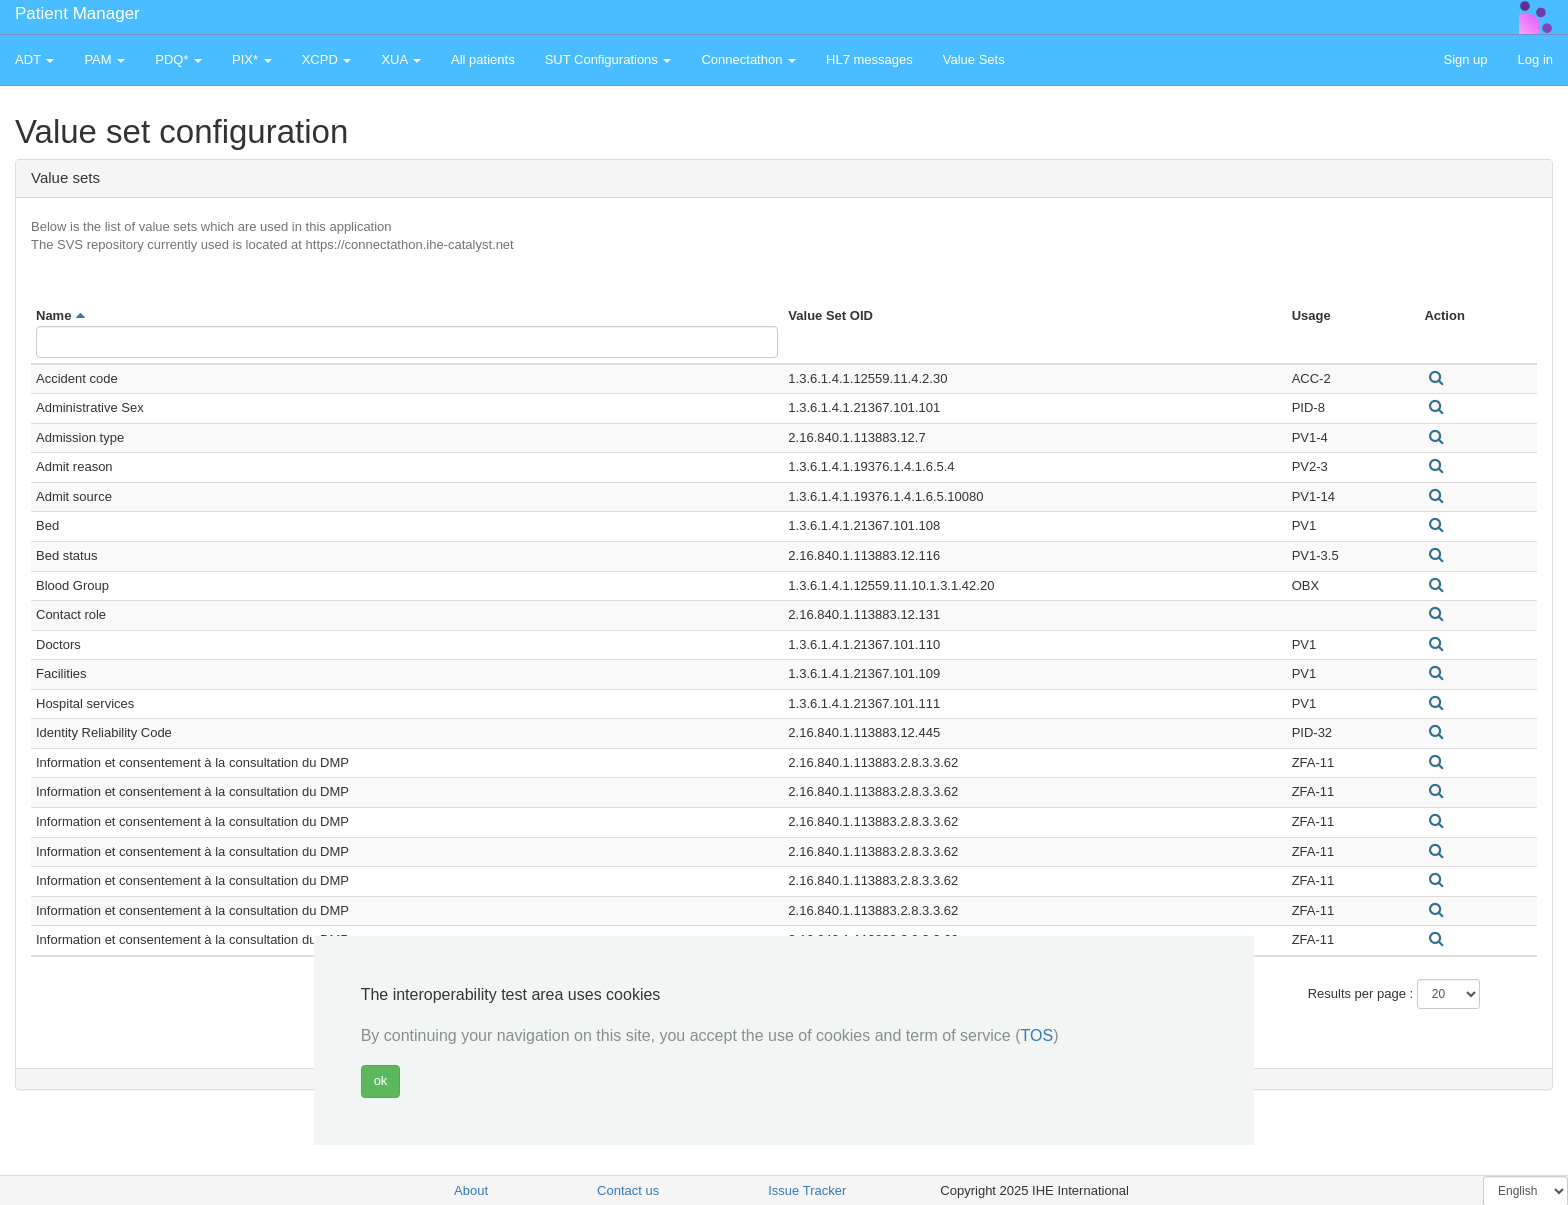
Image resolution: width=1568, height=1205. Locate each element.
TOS (1037, 1035)
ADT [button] (34, 59)
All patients (483, 59)
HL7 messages (869, 59)
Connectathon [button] (748, 59)
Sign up (1465, 59)
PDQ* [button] (178, 59)
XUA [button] (401, 59)
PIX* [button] (252, 59)
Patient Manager (77, 13)
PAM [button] (104, 59)
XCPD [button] (327, 59)
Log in (1535, 59)
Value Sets (974, 59)
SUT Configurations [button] (608, 59)
